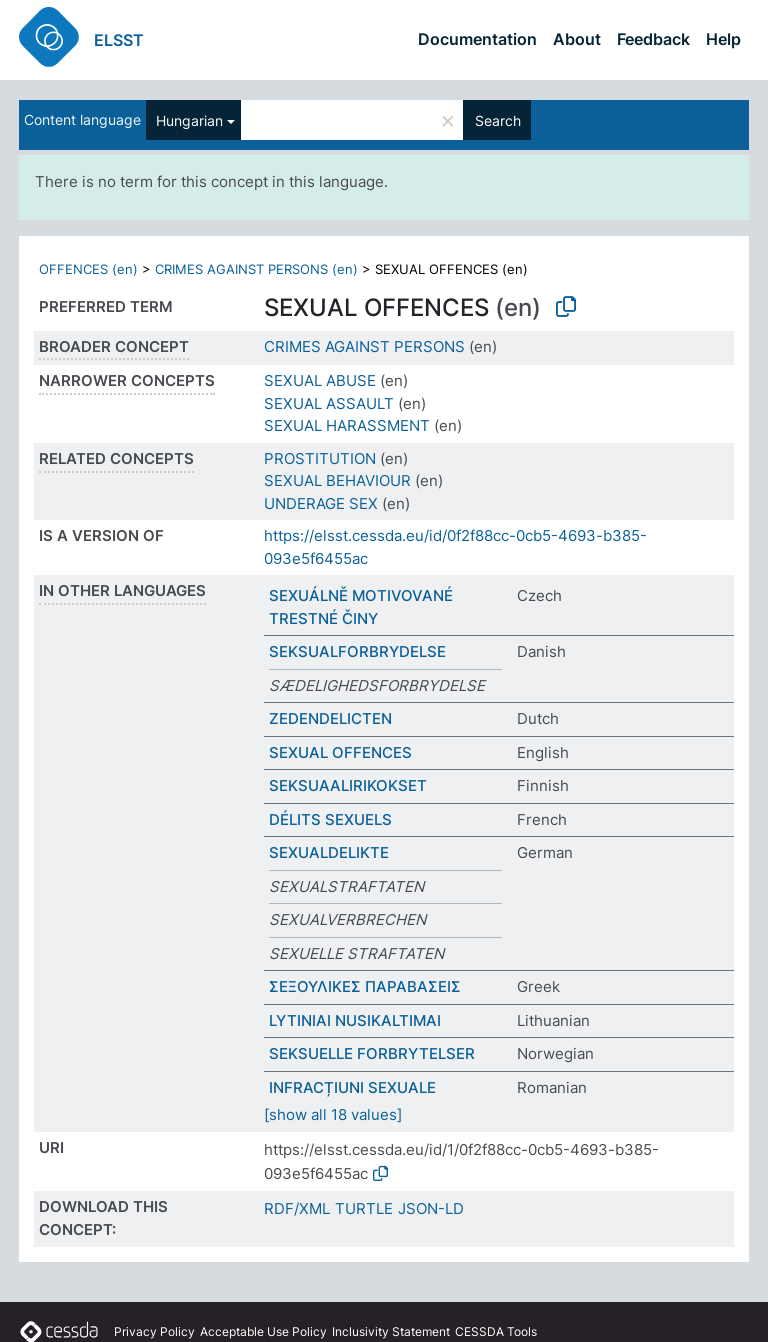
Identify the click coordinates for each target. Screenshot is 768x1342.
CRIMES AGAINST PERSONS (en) (256, 269)
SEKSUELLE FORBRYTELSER (372, 1053)
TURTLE (364, 1208)
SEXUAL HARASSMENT (347, 425)
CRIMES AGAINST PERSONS (364, 346)
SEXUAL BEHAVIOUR (337, 480)
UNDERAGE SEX (321, 503)
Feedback (653, 39)
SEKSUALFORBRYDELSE (357, 651)
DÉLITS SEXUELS (330, 819)
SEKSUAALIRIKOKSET (348, 785)
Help (723, 39)
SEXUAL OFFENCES (340, 752)
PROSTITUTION (320, 458)
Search (498, 120)
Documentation (477, 39)
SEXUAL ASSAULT (329, 403)
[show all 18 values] (333, 1114)
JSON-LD (431, 1208)
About (577, 39)
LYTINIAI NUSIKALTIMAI (355, 1020)
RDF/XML (297, 1208)
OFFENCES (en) (88, 269)
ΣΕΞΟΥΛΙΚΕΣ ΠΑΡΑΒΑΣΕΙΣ (365, 986)
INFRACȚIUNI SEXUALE (352, 1087)
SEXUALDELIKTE (329, 852)
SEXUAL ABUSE (320, 380)
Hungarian (189, 120)
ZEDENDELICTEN (330, 718)
